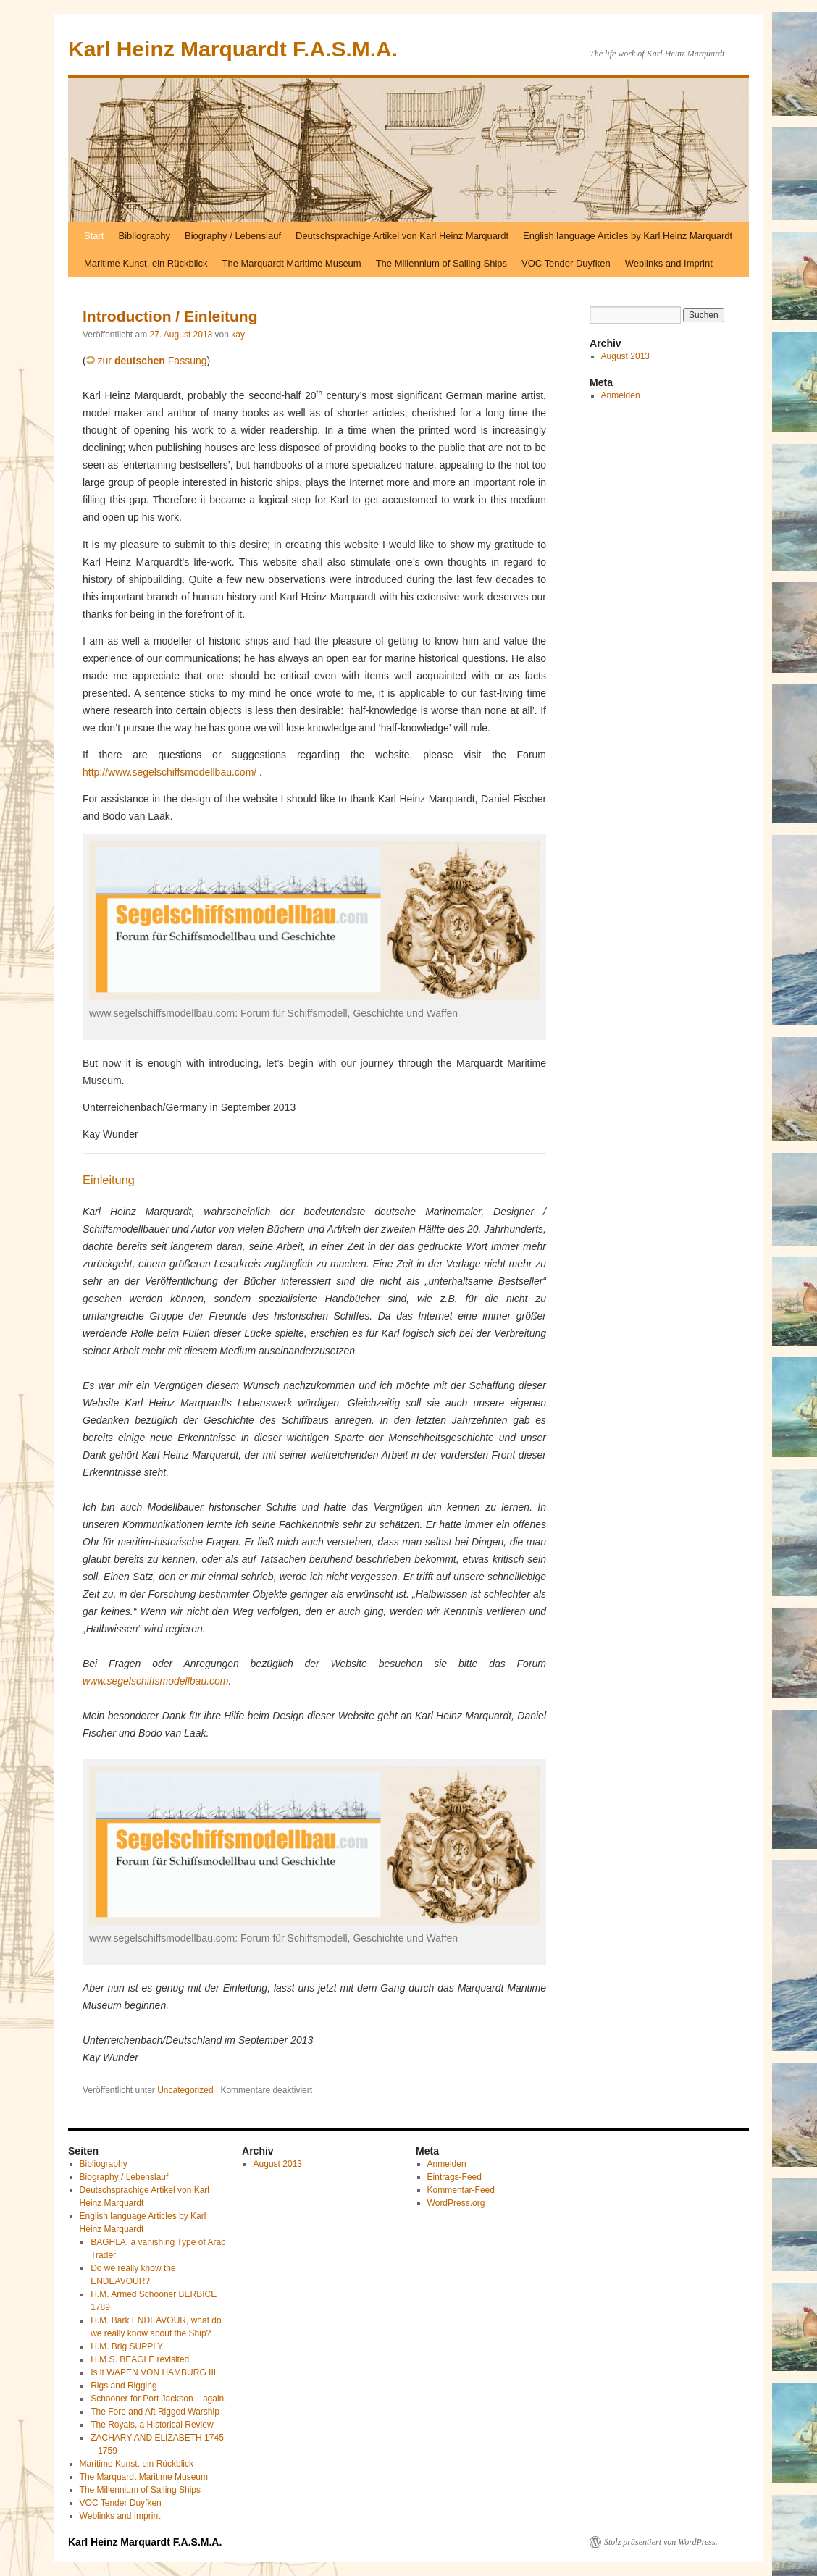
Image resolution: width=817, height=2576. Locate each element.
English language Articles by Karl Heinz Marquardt (627, 235)
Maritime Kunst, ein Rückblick (146, 263)
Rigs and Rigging (123, 2385)
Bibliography (144, 235)
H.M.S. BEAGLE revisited (140, 2359)
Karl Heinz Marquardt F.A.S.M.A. (233, 49)
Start (94, 235)
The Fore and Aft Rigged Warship (155, 2412)
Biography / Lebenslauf (233, 235)
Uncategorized (185, 2090)
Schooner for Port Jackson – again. (158, 2399)
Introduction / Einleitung (170, 316)
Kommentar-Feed (461, 2190)
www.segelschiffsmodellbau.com (156, 1681)
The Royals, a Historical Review (152, 2425)
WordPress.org (456, 2203)
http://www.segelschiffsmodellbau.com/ (169, 772)
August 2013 (625, 356)
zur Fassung (146, 360)
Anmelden (620, 395)
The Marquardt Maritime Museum (291, 263)
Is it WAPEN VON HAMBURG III (153, 2372)
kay (238, 335)
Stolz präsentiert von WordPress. (661, 2542)
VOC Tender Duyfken (566, 263)
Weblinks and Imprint (669, 263)
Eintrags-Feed (454, 2177)
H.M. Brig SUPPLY (127, 2346)
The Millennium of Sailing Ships (441, 263)
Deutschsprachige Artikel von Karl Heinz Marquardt (402, 235)
